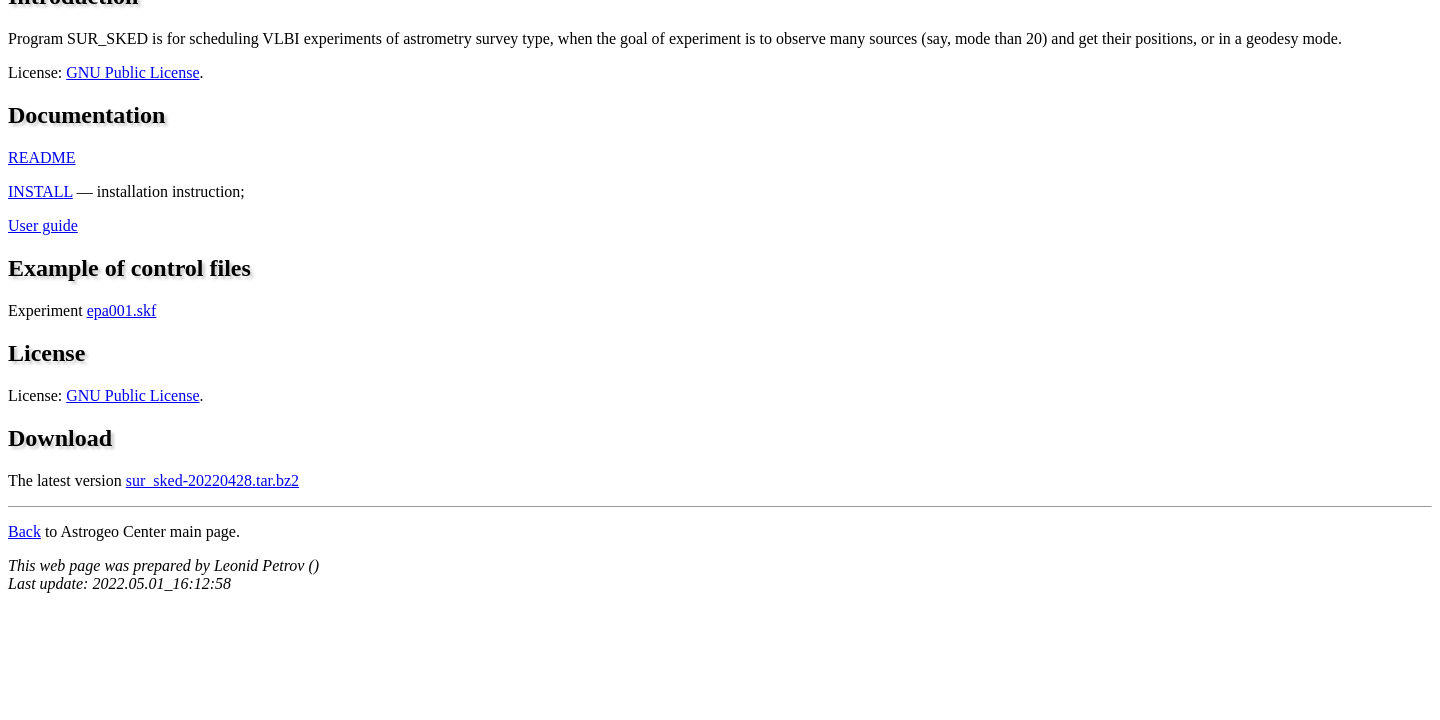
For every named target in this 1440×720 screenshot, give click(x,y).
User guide (43, 225)
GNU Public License (132, 72)
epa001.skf (122, 310)
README (42, 157)
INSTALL (40, 191)
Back (24, 531)
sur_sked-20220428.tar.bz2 (212, 480)
